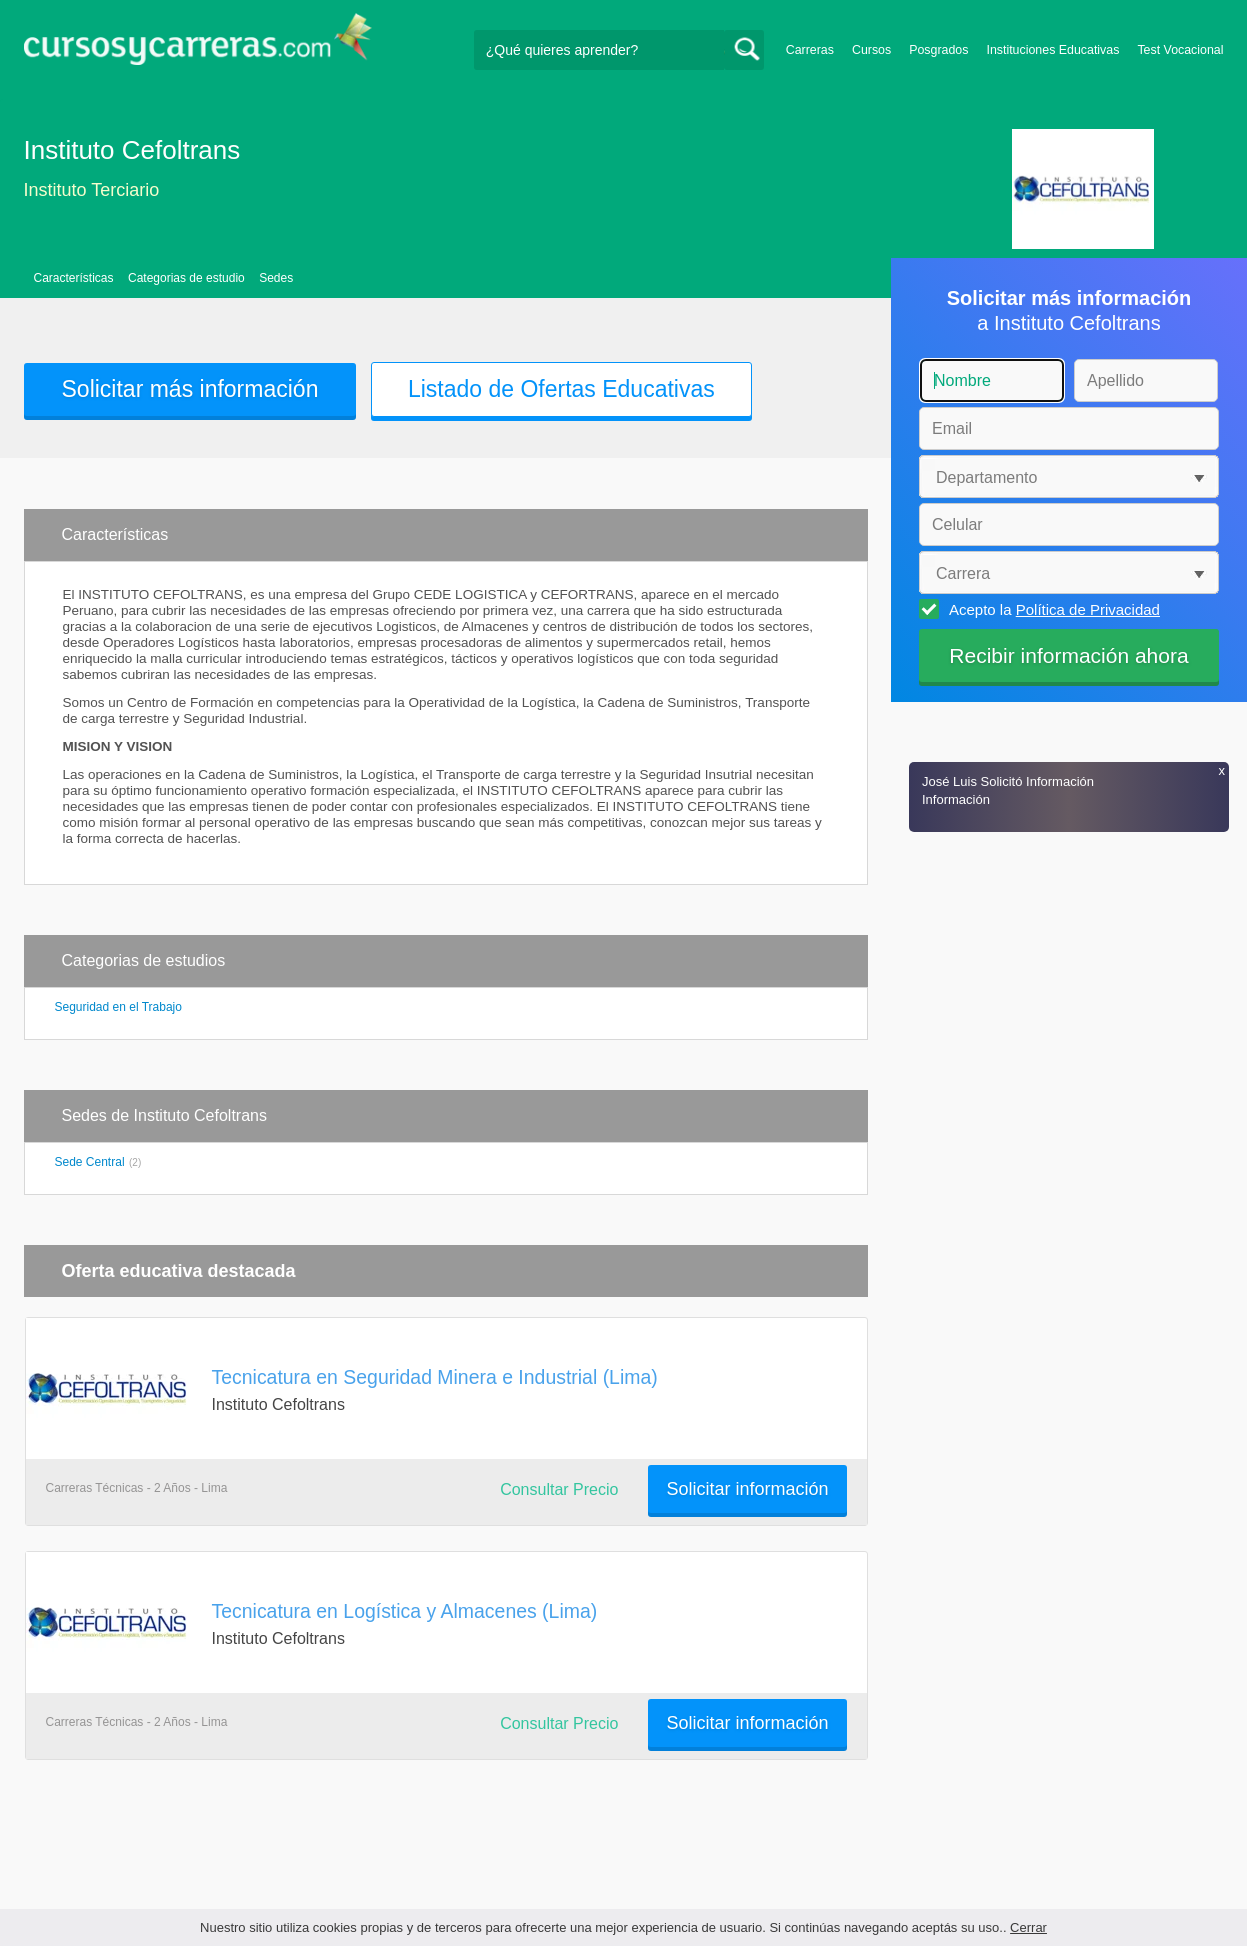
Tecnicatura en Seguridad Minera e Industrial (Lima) (435, 1377)
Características (74, 278)
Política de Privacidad (1088, 609)
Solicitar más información (190, 389)
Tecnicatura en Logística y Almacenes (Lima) (405, 1611)
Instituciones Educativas (1052, 50)
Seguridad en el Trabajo (118, 1007)
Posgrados (938, 50)
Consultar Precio (559, 1489)
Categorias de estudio (186, 278)
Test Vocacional (1180, 50)
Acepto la (1051, 609)
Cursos (871, 50)
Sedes (276, 278)
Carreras (810, 50)
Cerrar (1028, 1927)
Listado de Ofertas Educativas (561, 389)
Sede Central (90, 1162)
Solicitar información (747, 1489)
